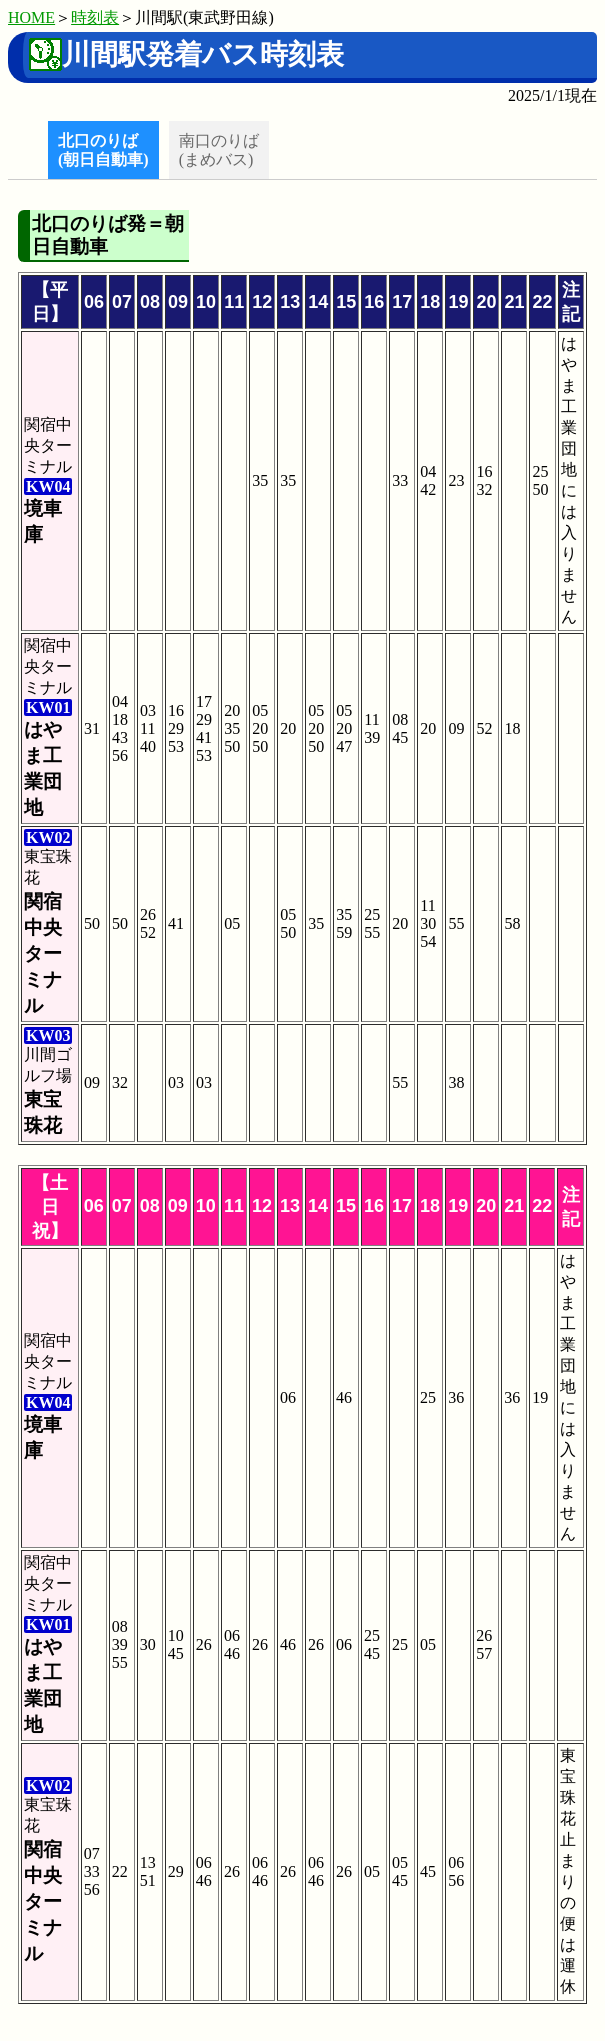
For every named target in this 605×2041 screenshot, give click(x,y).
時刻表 (95, 17)
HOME (31, 17)
